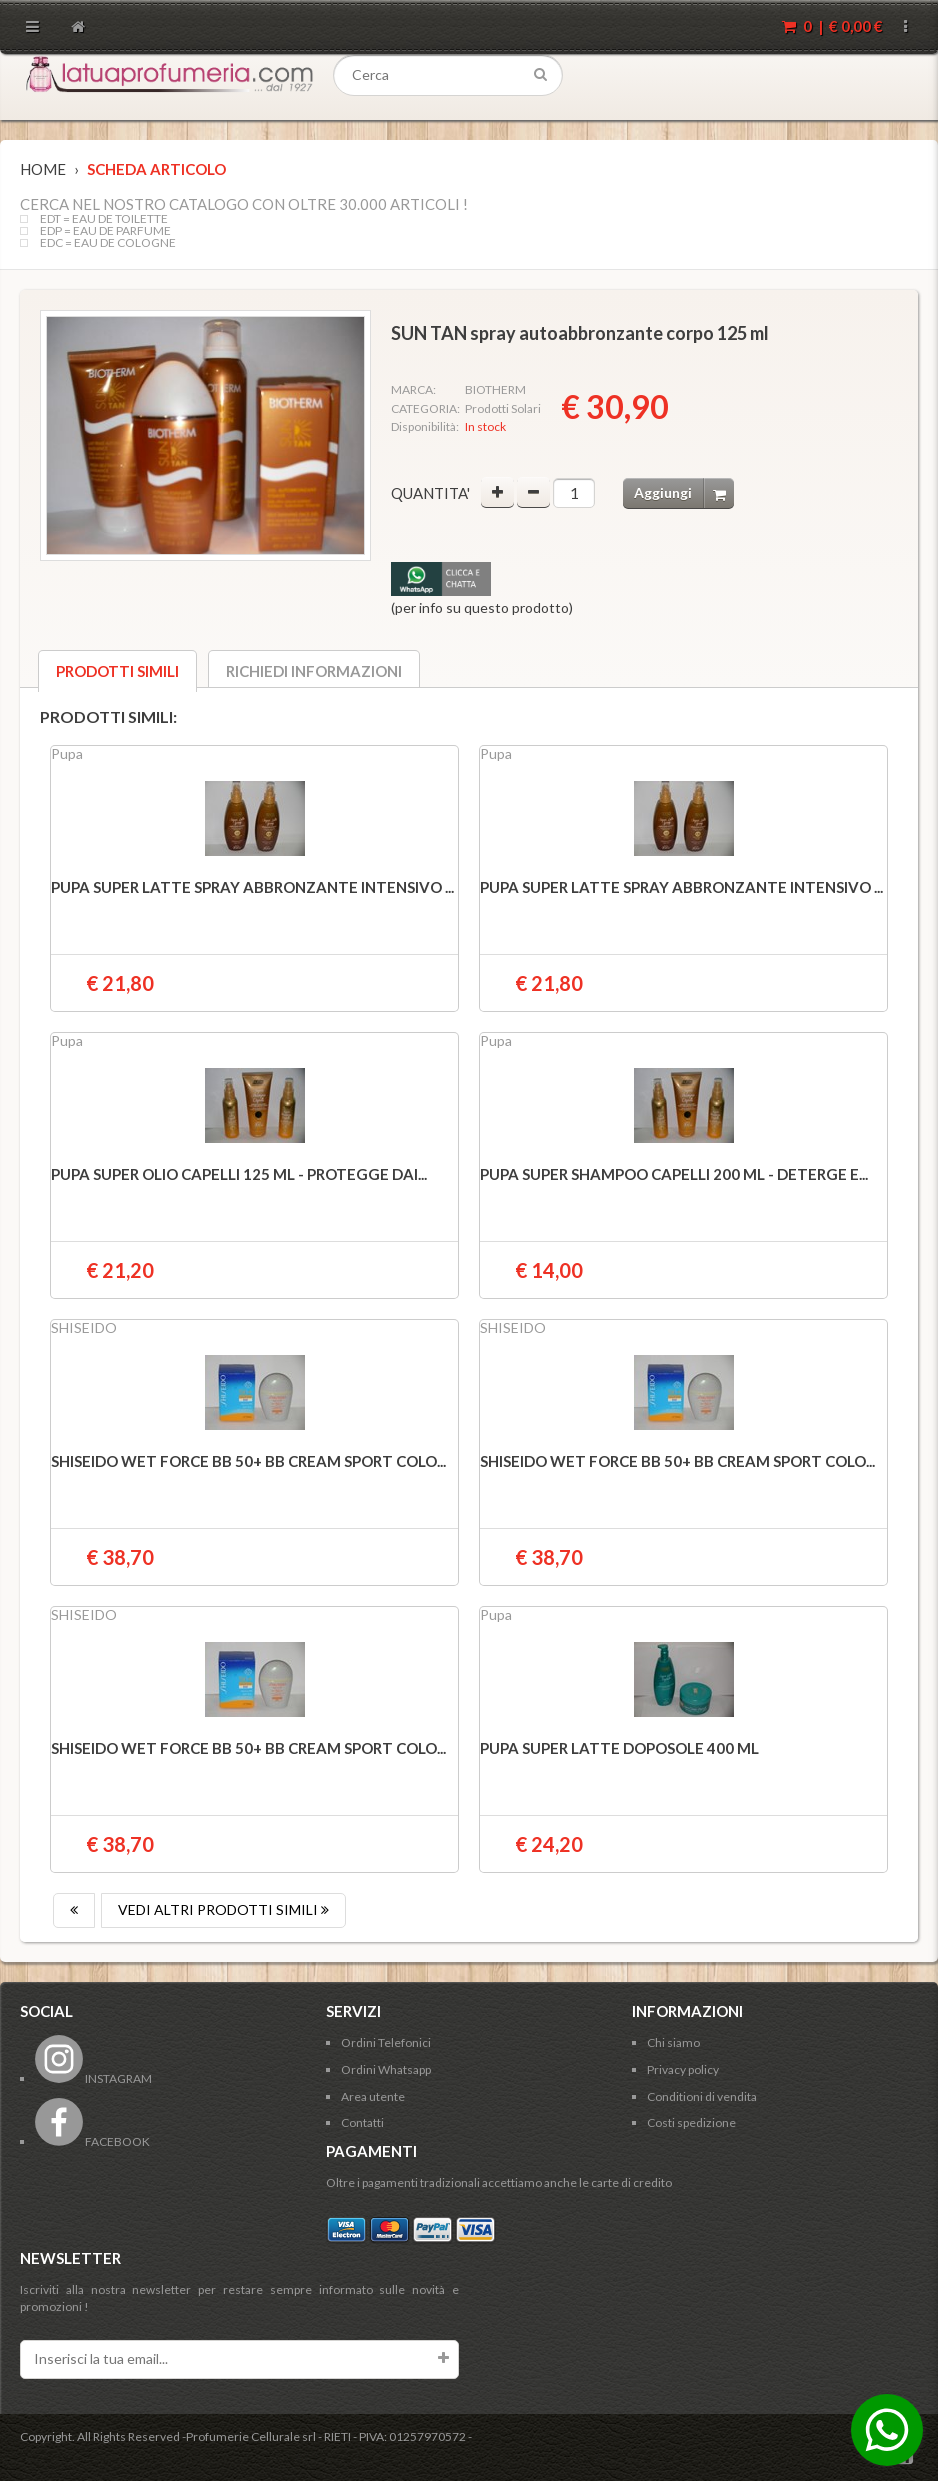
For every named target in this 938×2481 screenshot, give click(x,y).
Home (43, 169)
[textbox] (448, 75)
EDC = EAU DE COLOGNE (108, 243)
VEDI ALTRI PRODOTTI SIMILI (223, 1909)
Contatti (362, 2122)
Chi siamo (673, 2042)
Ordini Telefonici (386, 2042)
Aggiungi (684, 493)
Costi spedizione (691, 2122)
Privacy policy (683, 2069)
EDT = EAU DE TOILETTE (104, 219)
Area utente (373, 2096)
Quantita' (430, 493)
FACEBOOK (92, 2141)
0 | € (832, 26)
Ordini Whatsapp (386, 2069)
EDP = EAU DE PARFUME (105, 231)
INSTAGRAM (93, 2078)
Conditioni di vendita (702, 2096)
